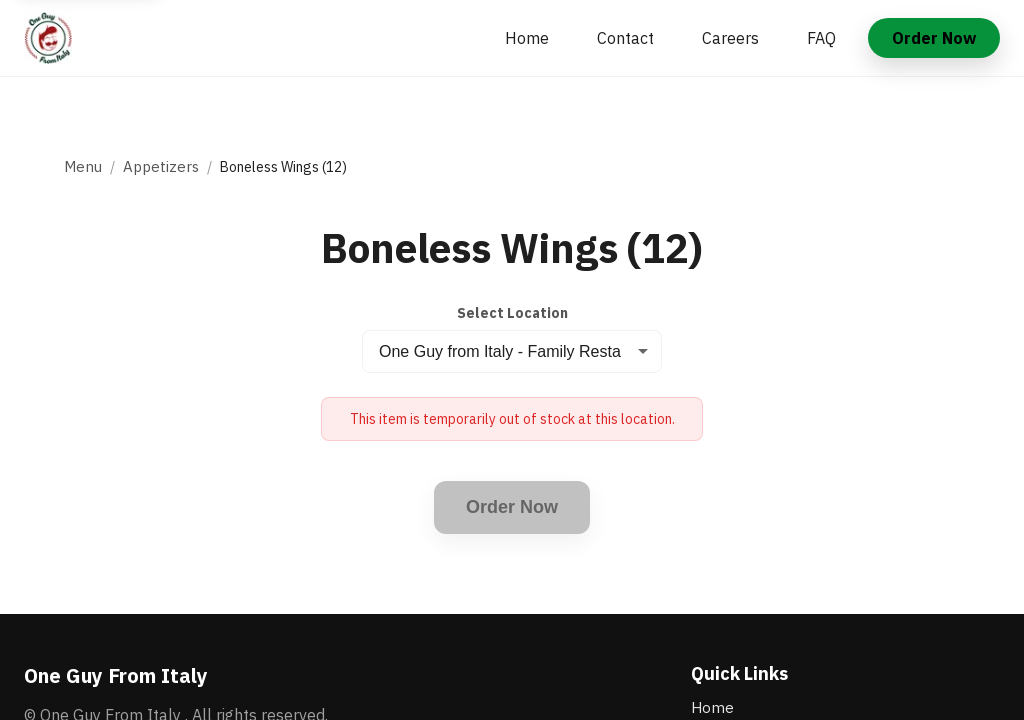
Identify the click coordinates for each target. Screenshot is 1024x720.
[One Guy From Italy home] (48, 38)
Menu (83, 166)
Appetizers (161, 166)
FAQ (821, 38)
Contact (625, 38)
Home (527, 38)
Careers (730, 38)
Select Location (512, 313)
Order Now (934, 38)
